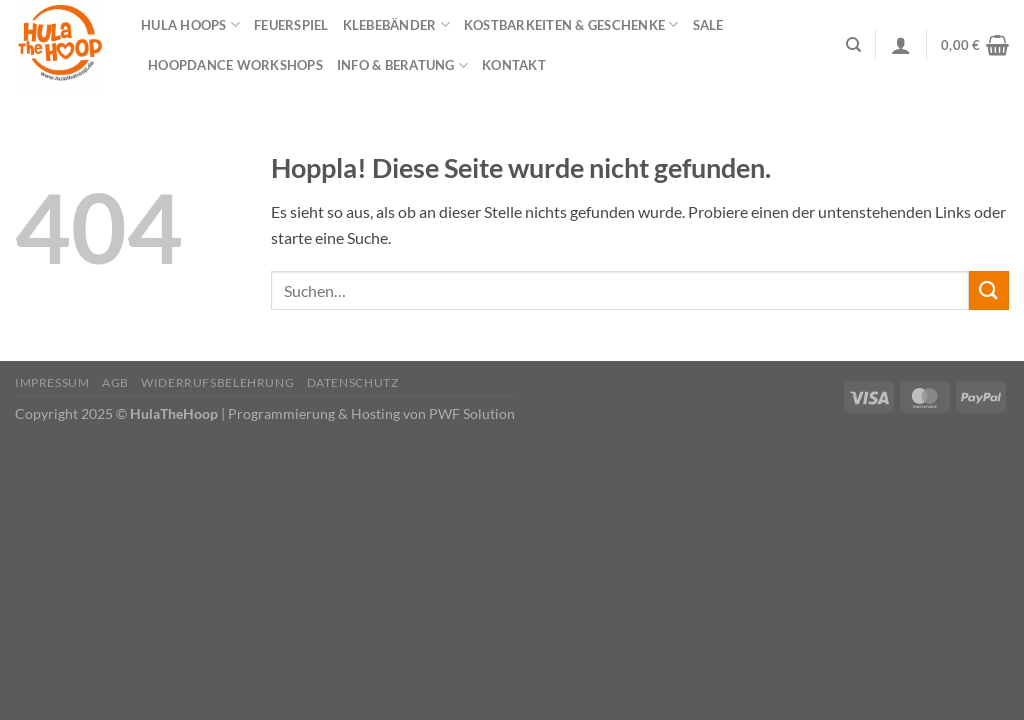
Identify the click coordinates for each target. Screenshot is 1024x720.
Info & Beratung (402, 65)
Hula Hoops (190, 24)
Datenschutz (353, 382)
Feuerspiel (291, 25)
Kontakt (514, 65)
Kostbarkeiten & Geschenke (571, 24)
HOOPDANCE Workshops (235, 65)
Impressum (52, 382)
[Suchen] (853, 45)
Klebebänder (396, 24)
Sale (708, 25)
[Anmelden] (901, 45)
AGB (115, 382)
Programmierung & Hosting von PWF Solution (371, 413)
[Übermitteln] (989, 290)
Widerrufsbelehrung (217, 382)
